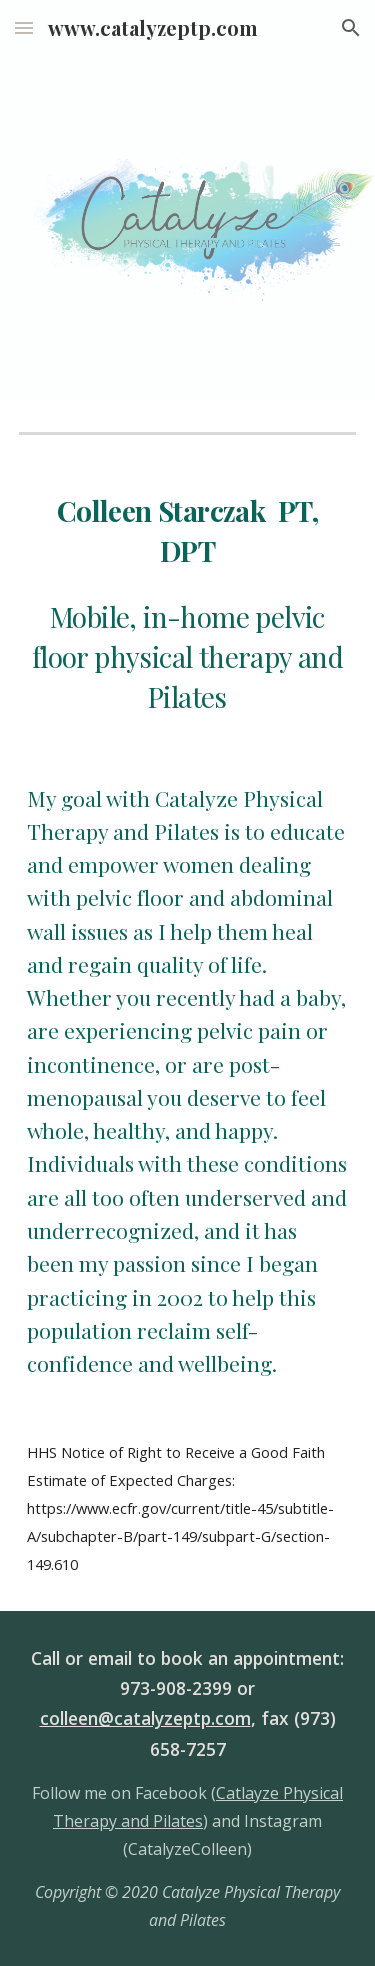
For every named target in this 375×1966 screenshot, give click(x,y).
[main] (188, 604)
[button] (24, 27)
